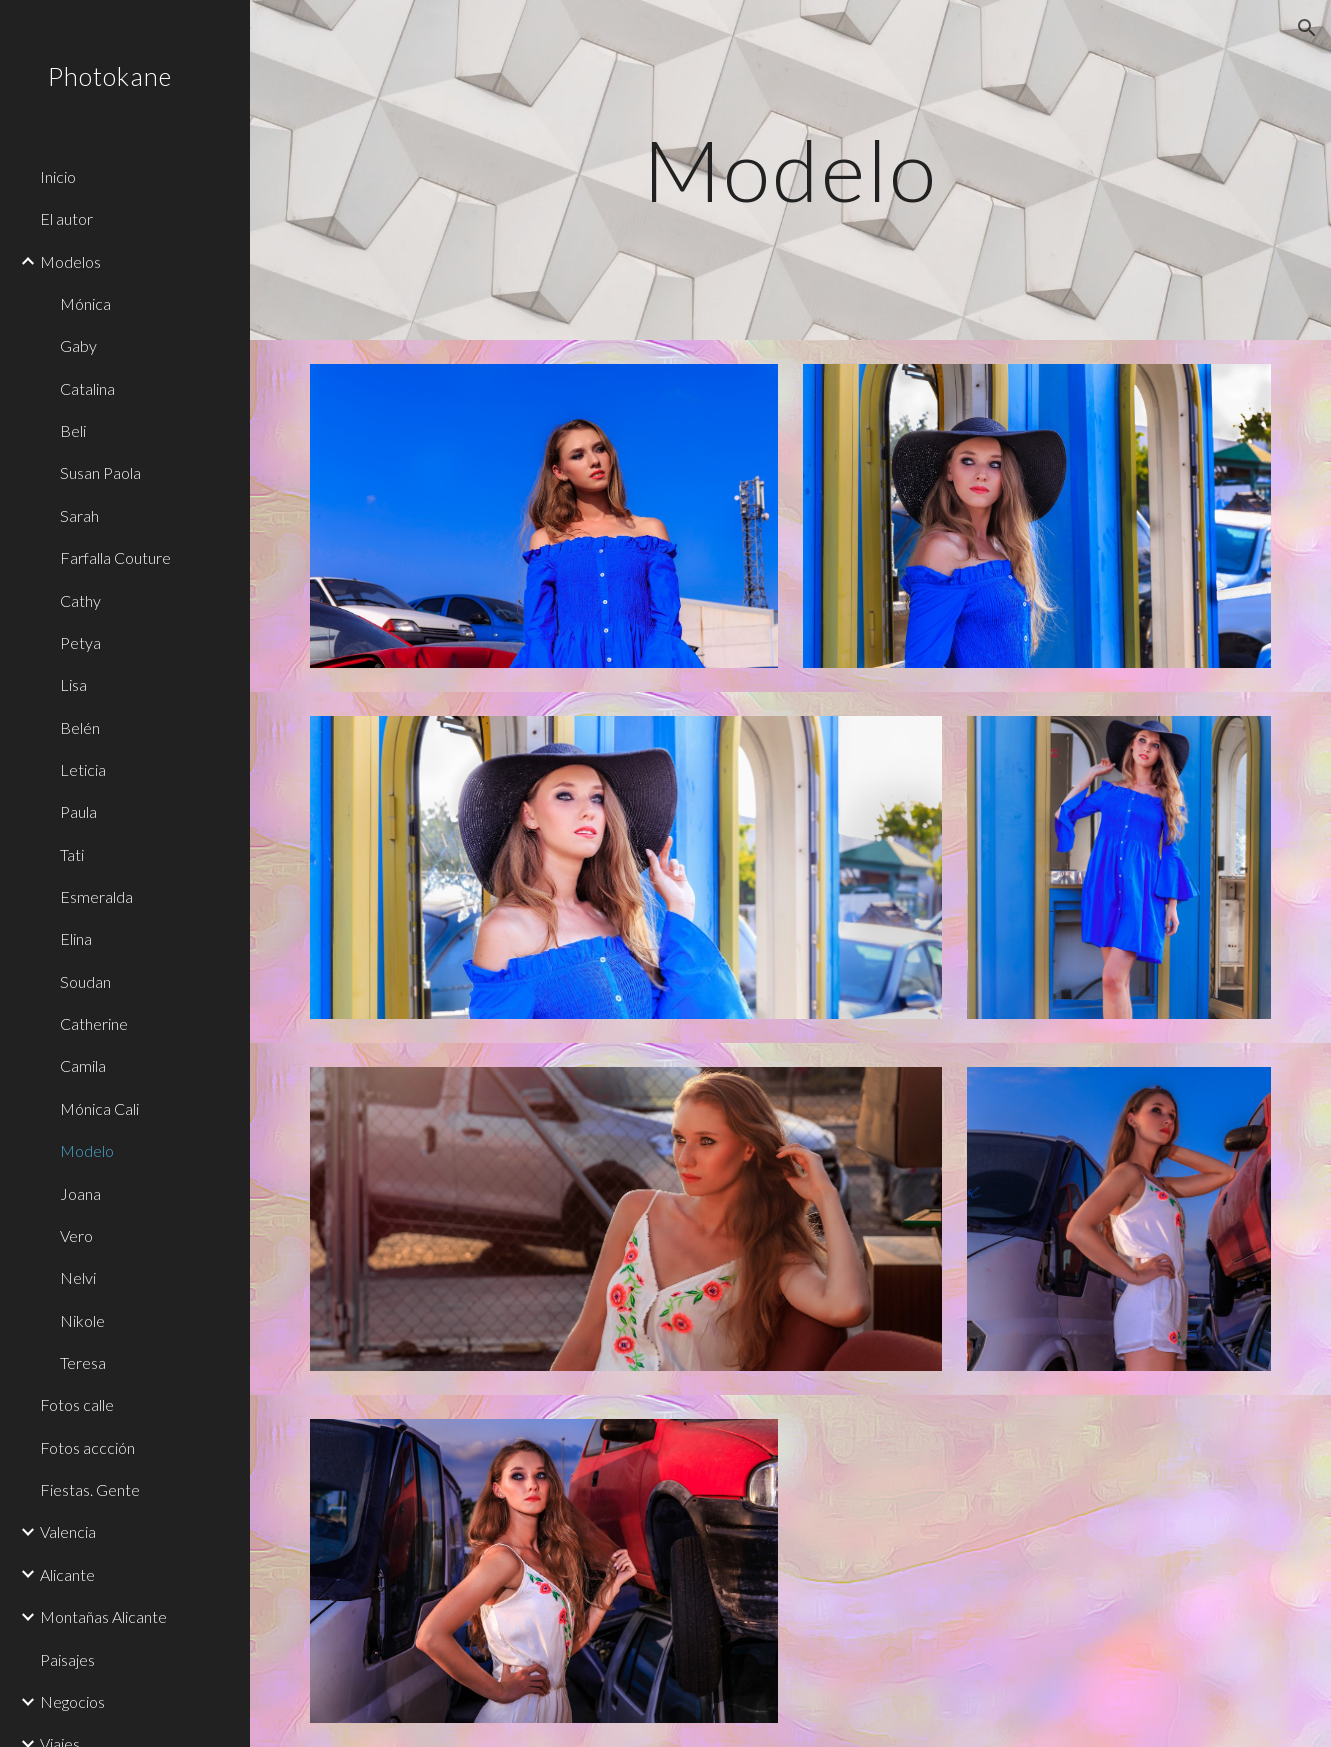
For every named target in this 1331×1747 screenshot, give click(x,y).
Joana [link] (80, 1193)
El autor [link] (66, 218)
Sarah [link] (79, 515)
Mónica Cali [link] (99, 1108)
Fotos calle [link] (77, 1404)
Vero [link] (76, 1235)
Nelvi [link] (78, 1277)
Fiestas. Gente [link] (90, 1489)
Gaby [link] (78, 345)
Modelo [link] (87, 1150)
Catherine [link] (94, 1023)
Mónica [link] (85, 303)
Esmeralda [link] (96, 896)
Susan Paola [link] (100, 472)
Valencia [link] (68, 1531)
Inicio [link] (58, 176)
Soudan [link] (85, 981)
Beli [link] (73, 430)
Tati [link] (72, 854)
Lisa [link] (73, 684)
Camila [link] (83, 1065)
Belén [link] (80, 727)
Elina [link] (76, 938)
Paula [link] (78, 811)
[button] (1307, 28)
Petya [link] (80, 642)
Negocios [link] (72, 1701)
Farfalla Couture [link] (115, 557)
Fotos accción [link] (87, 1447)
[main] (790, 169)
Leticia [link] (83, 769)
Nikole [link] (82, 1320)
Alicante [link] (67, 1574)
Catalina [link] (87, 388)
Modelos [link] (70, 261)
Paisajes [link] (67, 1659)
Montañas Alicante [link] (103, 1616)
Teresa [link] (83, 1362)
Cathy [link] (80, 600)
